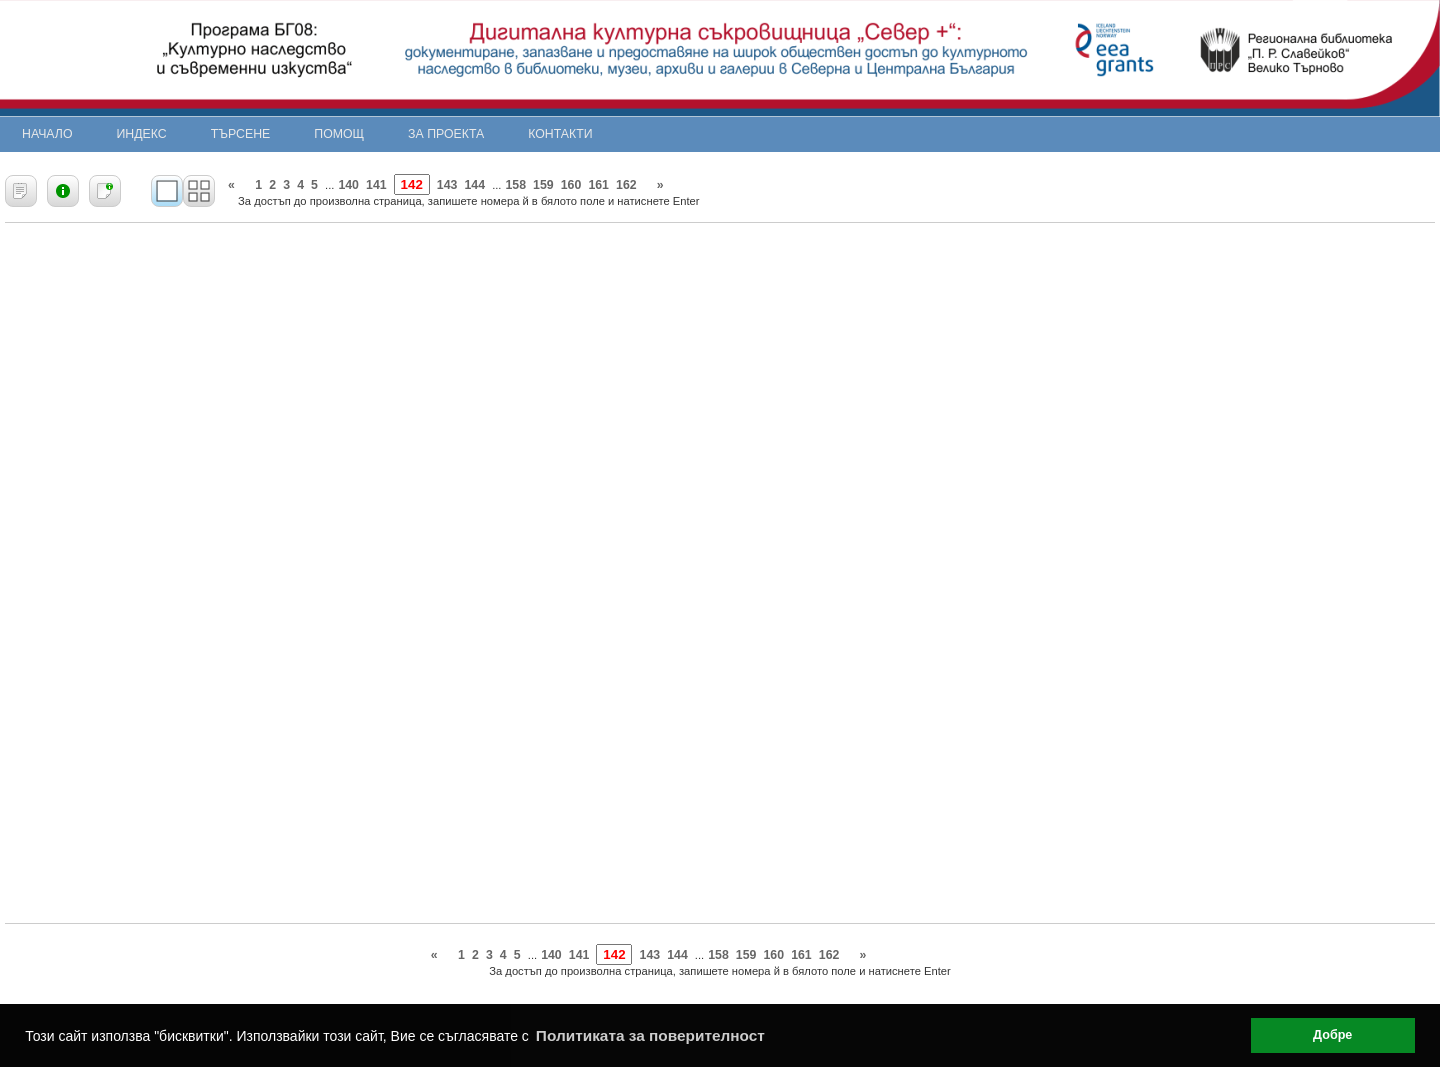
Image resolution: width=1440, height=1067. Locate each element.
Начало (47, 134)
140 (348, 185)
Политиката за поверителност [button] (650, 1035)
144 (474, 185)
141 (376, 185)
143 (447, 185)
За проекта (446, 134)
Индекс (142, 134)
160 (571, 185)
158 (515, 185)
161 (598, 185)
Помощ (339, 134)
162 (626, 185)
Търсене (241, 134)
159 (543, 185)
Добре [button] (1332, 1035)
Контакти (560, 134)
